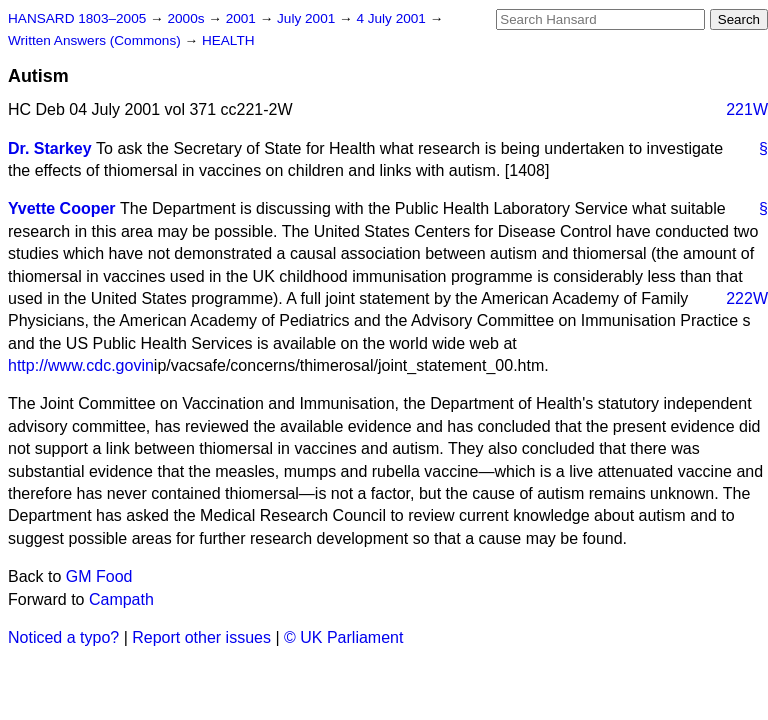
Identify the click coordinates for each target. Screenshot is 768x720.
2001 (243, 18)
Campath (121, 599)
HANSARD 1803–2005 (77, 18)
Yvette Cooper (62, 208)
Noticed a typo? (63, 637)
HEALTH (228, 40)
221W (747, 109)
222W (747, 298)
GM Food (99, 576)
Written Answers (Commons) (96, 40)
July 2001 (308, 18)
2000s (187, 18)
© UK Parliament (343, 637)
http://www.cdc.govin (81, 365)
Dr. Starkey (50, 148)
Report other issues (201, 637)
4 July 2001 (392, 18)
